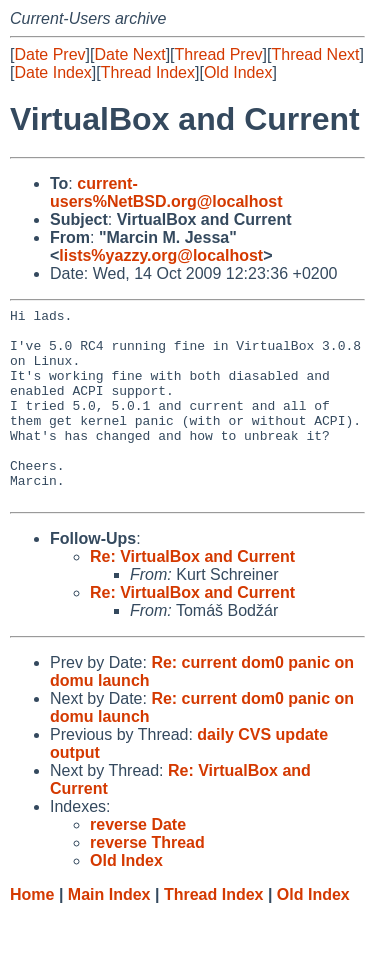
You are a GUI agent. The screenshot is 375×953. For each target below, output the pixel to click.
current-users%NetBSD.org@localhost (166, 192)
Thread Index (148, 72)
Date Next (129, 54)
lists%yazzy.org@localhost (161, 255)
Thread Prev (219, 54)
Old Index (238, 72)
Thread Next (315, 54)
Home (32, 933)
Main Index (109, 933)
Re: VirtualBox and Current (192, 595)
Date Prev (49, 54)
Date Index (52, 72)
